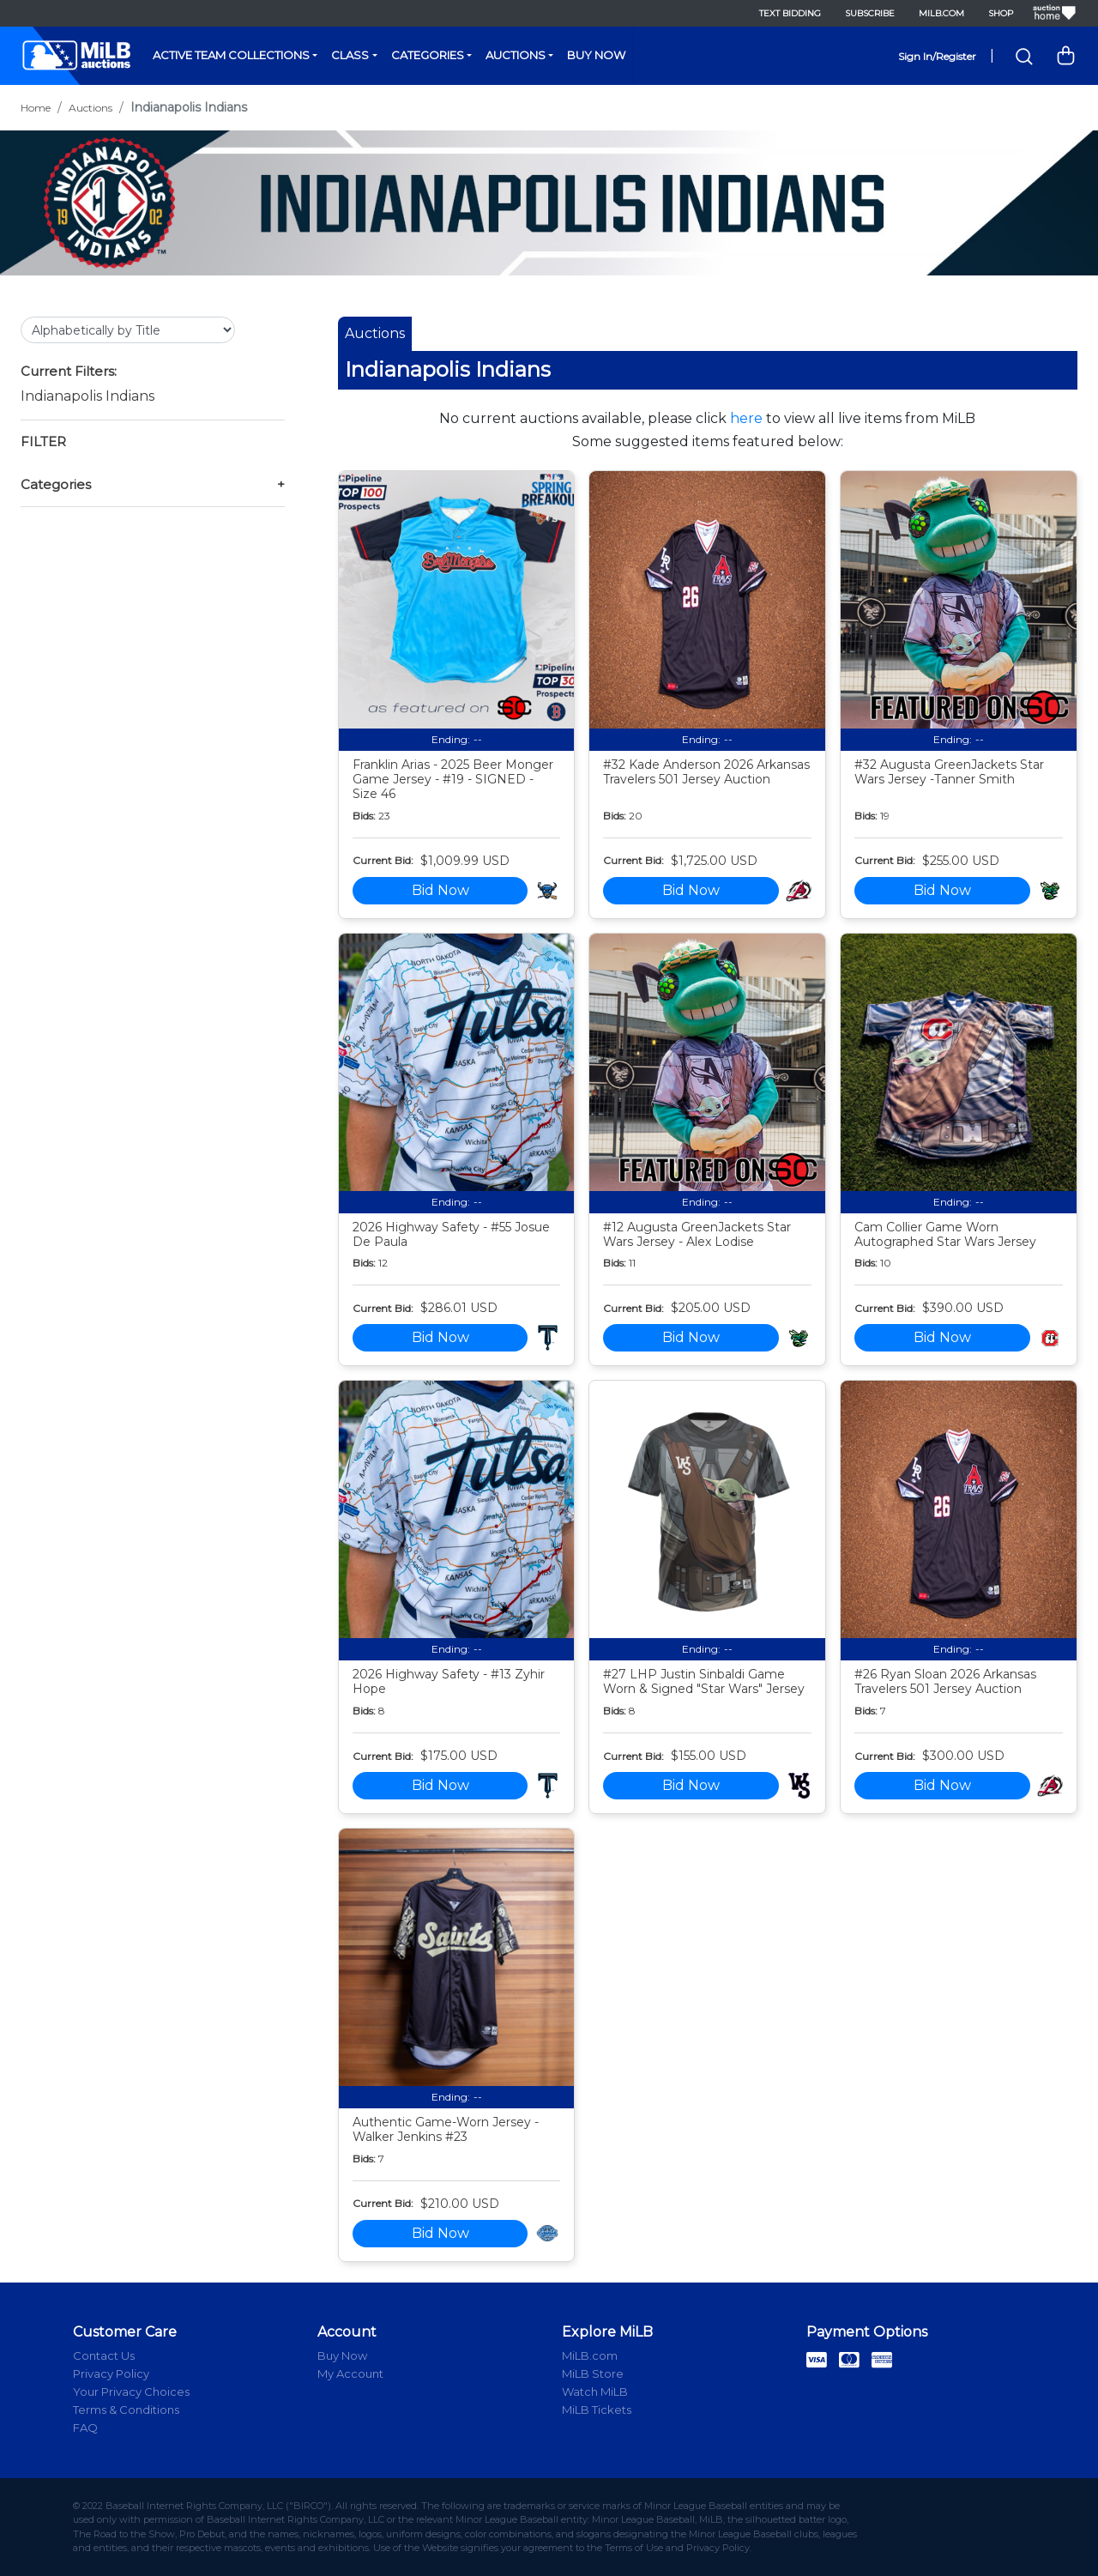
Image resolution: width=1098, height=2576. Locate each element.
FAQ (85, 2427)
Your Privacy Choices (131, 2391)
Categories (427, 55)
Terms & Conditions (126, 2409)
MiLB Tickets (596, 2409)
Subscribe (870, 13)
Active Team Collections (231, 55)
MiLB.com (941, 13)
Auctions (516, 55)
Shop (1000, 13)
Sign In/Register (937, 56)
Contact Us (104, 2355)
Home (36, 107)
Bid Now (440, 890)
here (746, 418)
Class (350, 55)
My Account (350, 2373)
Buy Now (596, 55)
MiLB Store (593, 2373)
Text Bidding (790, 13)
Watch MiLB (595, 2391)
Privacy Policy (111, 2373)
